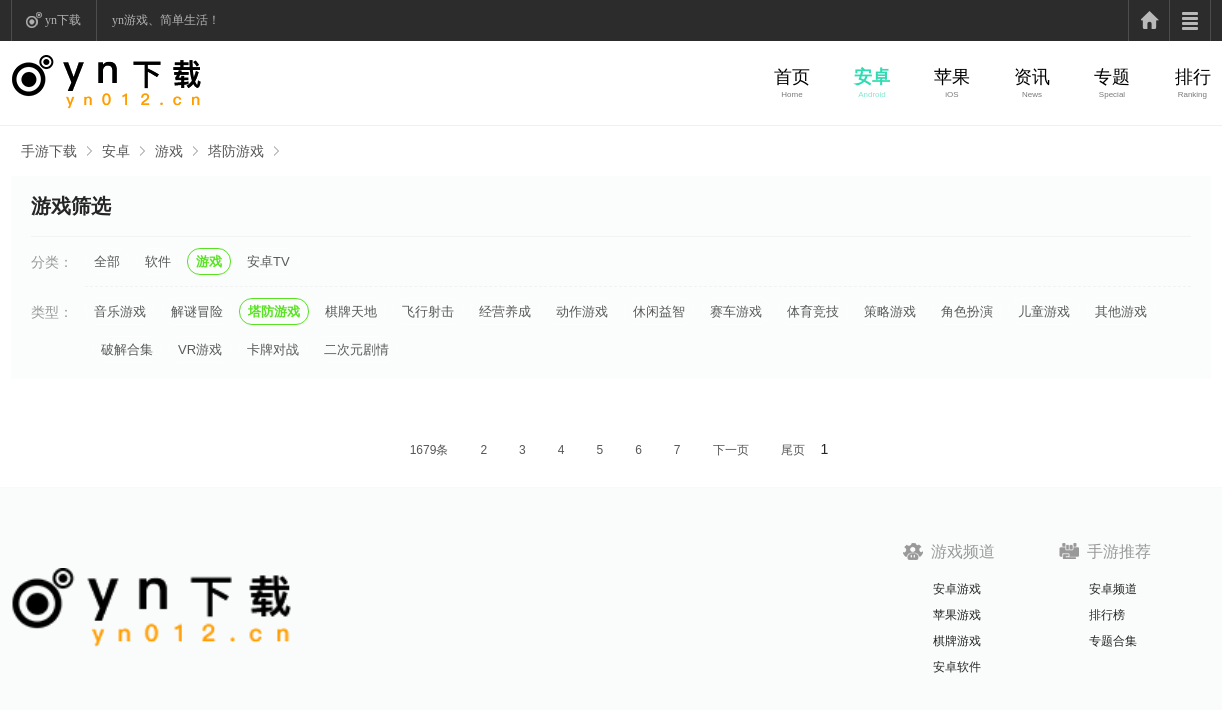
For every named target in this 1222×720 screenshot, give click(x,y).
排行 (1193, 77)
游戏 (169, 151)
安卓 (872, 77)
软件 (158, 261)
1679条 (429, 450)
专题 (1112, 77)
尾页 (793, 450)
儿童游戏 (1044, 311)
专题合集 (1113, 641)
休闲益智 (659, 311)
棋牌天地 (351, 311)
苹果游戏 (957, 615)
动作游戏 (582, 311)
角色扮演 (967, 311)
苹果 (952, 77)
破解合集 (127, 349)
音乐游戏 (120, 311)
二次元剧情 (356, 349)
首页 (792, 77)
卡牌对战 (273, 349)
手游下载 (49, 151)
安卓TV (268, 261)
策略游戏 (890, 311)
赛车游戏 (736, 311)
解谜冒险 (197, 311)
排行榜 (1107, 615)
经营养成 (505, 311)
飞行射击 (428, 311)
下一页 (731, 450)
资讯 (1032, 77)
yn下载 (63, 20)
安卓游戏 (957, 589)
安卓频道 (1113, 589)
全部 (107, 261)
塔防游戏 (236, 151)
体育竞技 (813, 311)
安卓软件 (957, 667)
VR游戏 (200, 349)
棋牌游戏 (957, 641)
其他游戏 (1121, 311)
